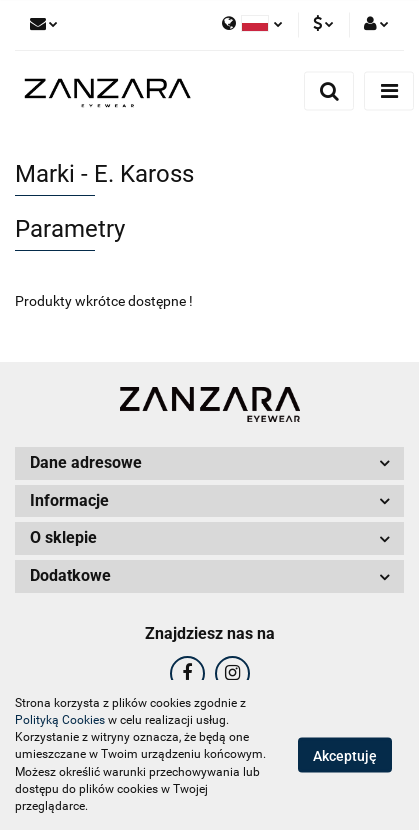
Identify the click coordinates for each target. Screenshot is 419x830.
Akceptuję (345, 756)
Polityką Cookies (60, 720)
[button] (209, 463)
